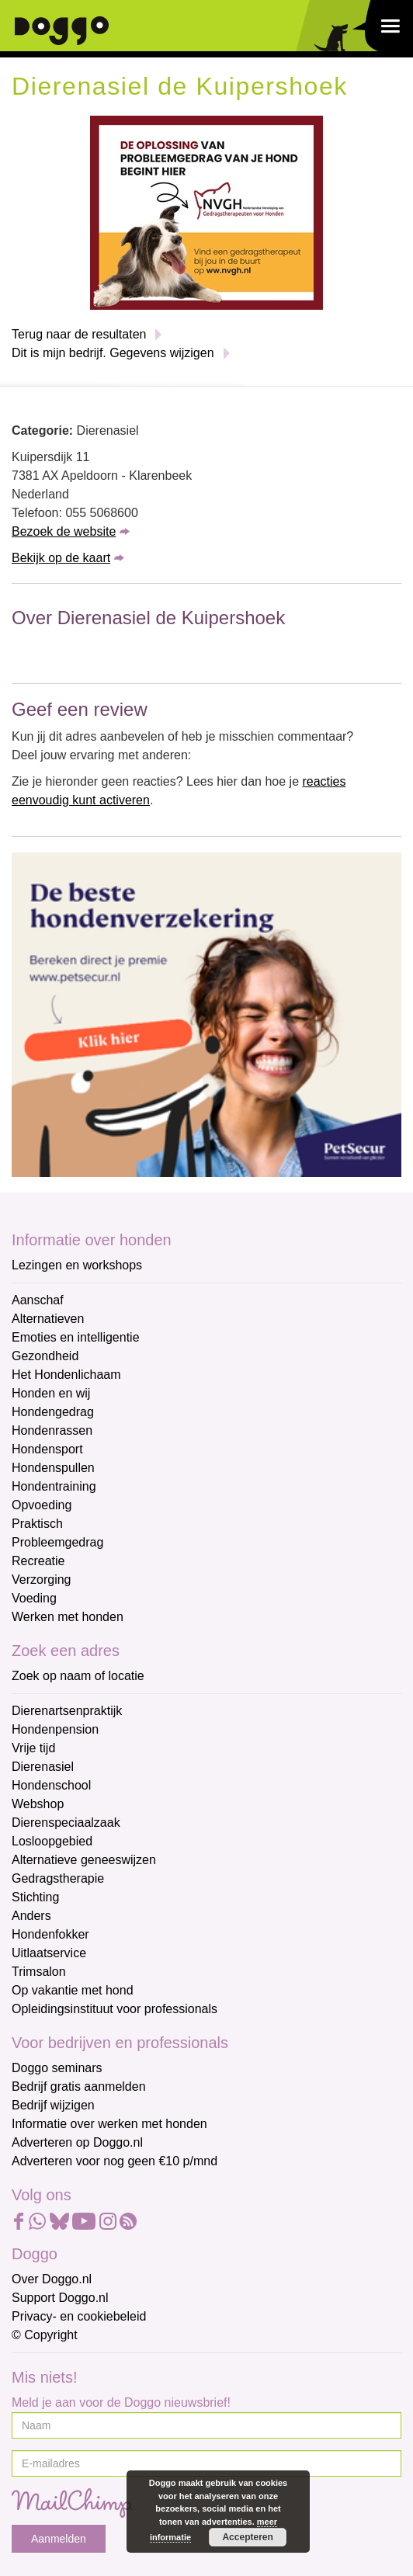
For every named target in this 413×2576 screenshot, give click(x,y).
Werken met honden (67, 1616)
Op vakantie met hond (73, 1990)
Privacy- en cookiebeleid (79, 2316)
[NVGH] (206, 211)
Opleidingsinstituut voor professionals (114, 2008)
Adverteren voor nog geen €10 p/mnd (114, 2161)
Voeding (34, 1598)
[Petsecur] (206, 1013)
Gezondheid (45, 1356)
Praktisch (37, 1523)
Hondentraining (54, 1486)
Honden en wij (51, 1393)
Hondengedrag (53, 1411)
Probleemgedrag (57, 1542)
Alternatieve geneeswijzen (84, 1859)
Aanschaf (38, 1300)
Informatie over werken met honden (109, 2123)
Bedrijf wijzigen (53, 2105)
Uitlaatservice (49, 1953)
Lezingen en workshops (77, 1265)
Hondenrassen (52, 1430)
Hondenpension (55, 1729)
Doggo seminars (57, 2067)
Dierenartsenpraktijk (67, 1710)
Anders (31, 1915)
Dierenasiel (43, 1766)
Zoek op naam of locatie (78, 1675)
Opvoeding (41, 1505)
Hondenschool (51, 1785)
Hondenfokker (50, 1934)
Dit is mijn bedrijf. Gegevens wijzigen (113, 352)
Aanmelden (58, 2539)
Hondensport (47, 1449)
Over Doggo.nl (52, 2279)
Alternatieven (48, 1318)
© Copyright (45, 2335)
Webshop (38, 1803)
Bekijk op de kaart (61, 557)
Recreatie (38, 1560)
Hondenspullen (53, 1467)
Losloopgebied (52, 1841)
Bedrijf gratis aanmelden (79, 2086)
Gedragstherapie (58, 1878)
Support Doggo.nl (60, 2297)
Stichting (35, 1897)
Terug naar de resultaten (79, 334)
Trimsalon (39, 1971)
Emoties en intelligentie (76, 1337)
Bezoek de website (64, 531)
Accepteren (247, 2537)
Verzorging (41, 1579)
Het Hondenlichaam (66, 1374)
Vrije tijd (33, 1748)
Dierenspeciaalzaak (66, 1822)
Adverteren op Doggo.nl (77, 2142)
